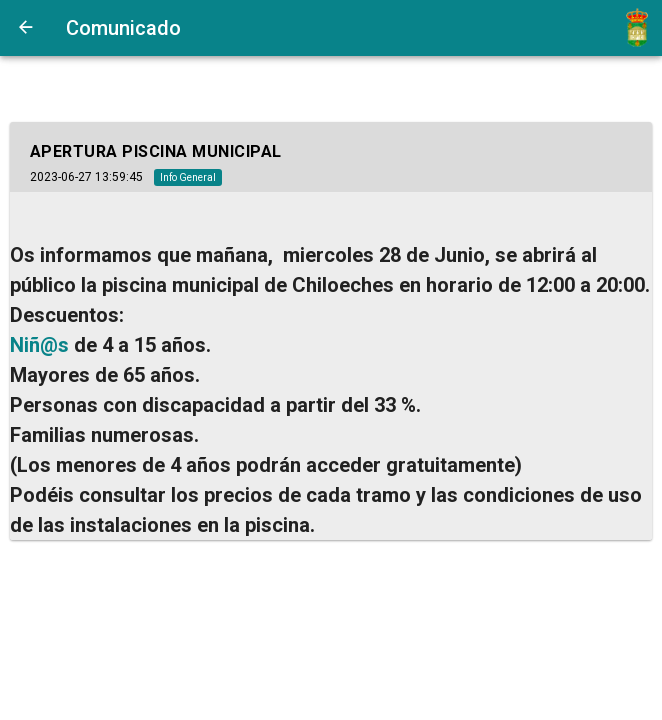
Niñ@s (39, 345)
